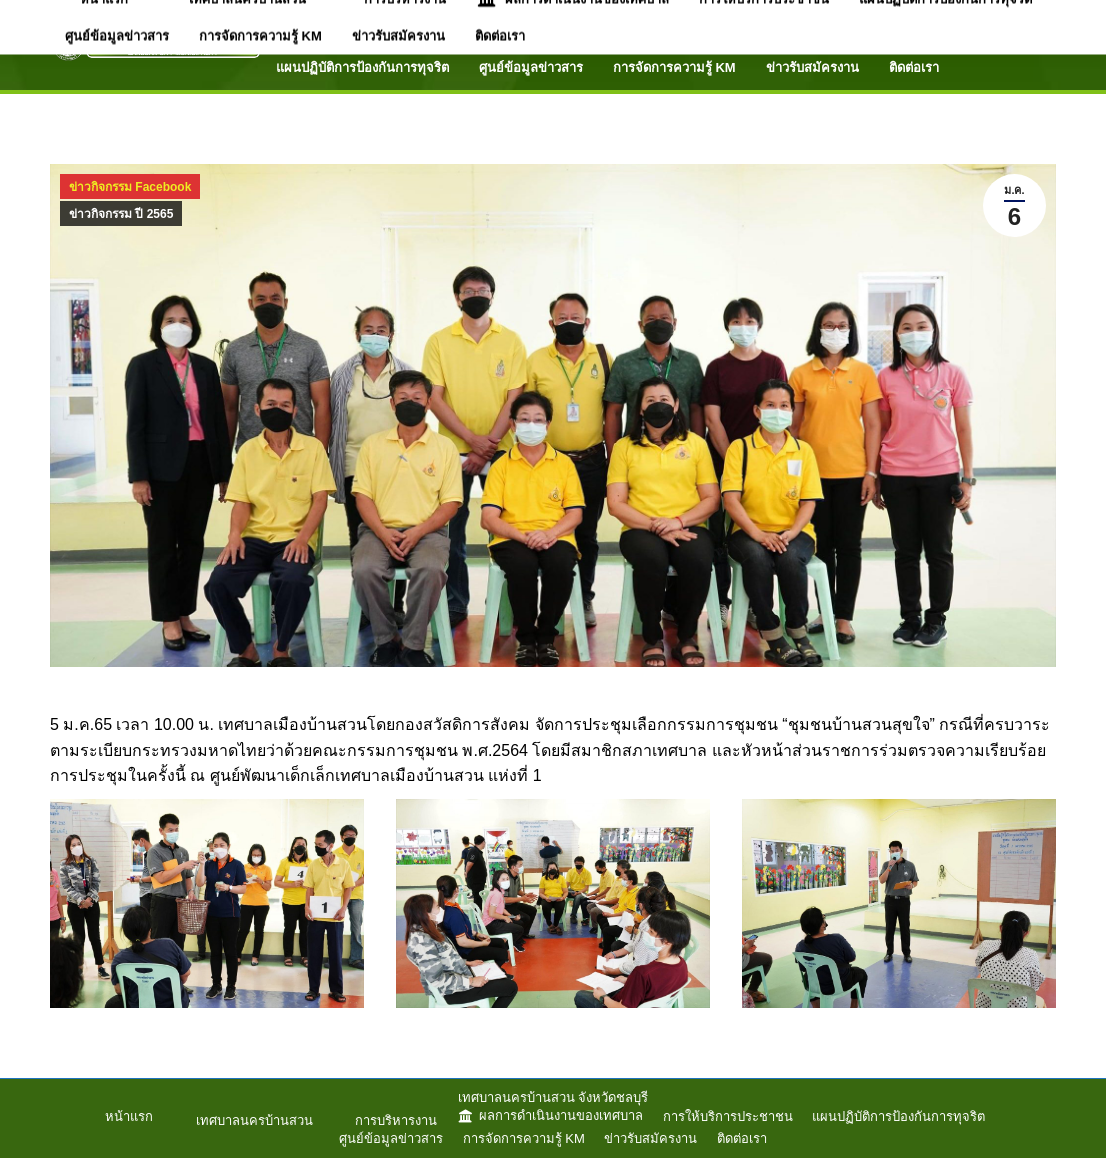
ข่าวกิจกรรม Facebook (130, 187)
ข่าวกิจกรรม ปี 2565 (121, 214)
